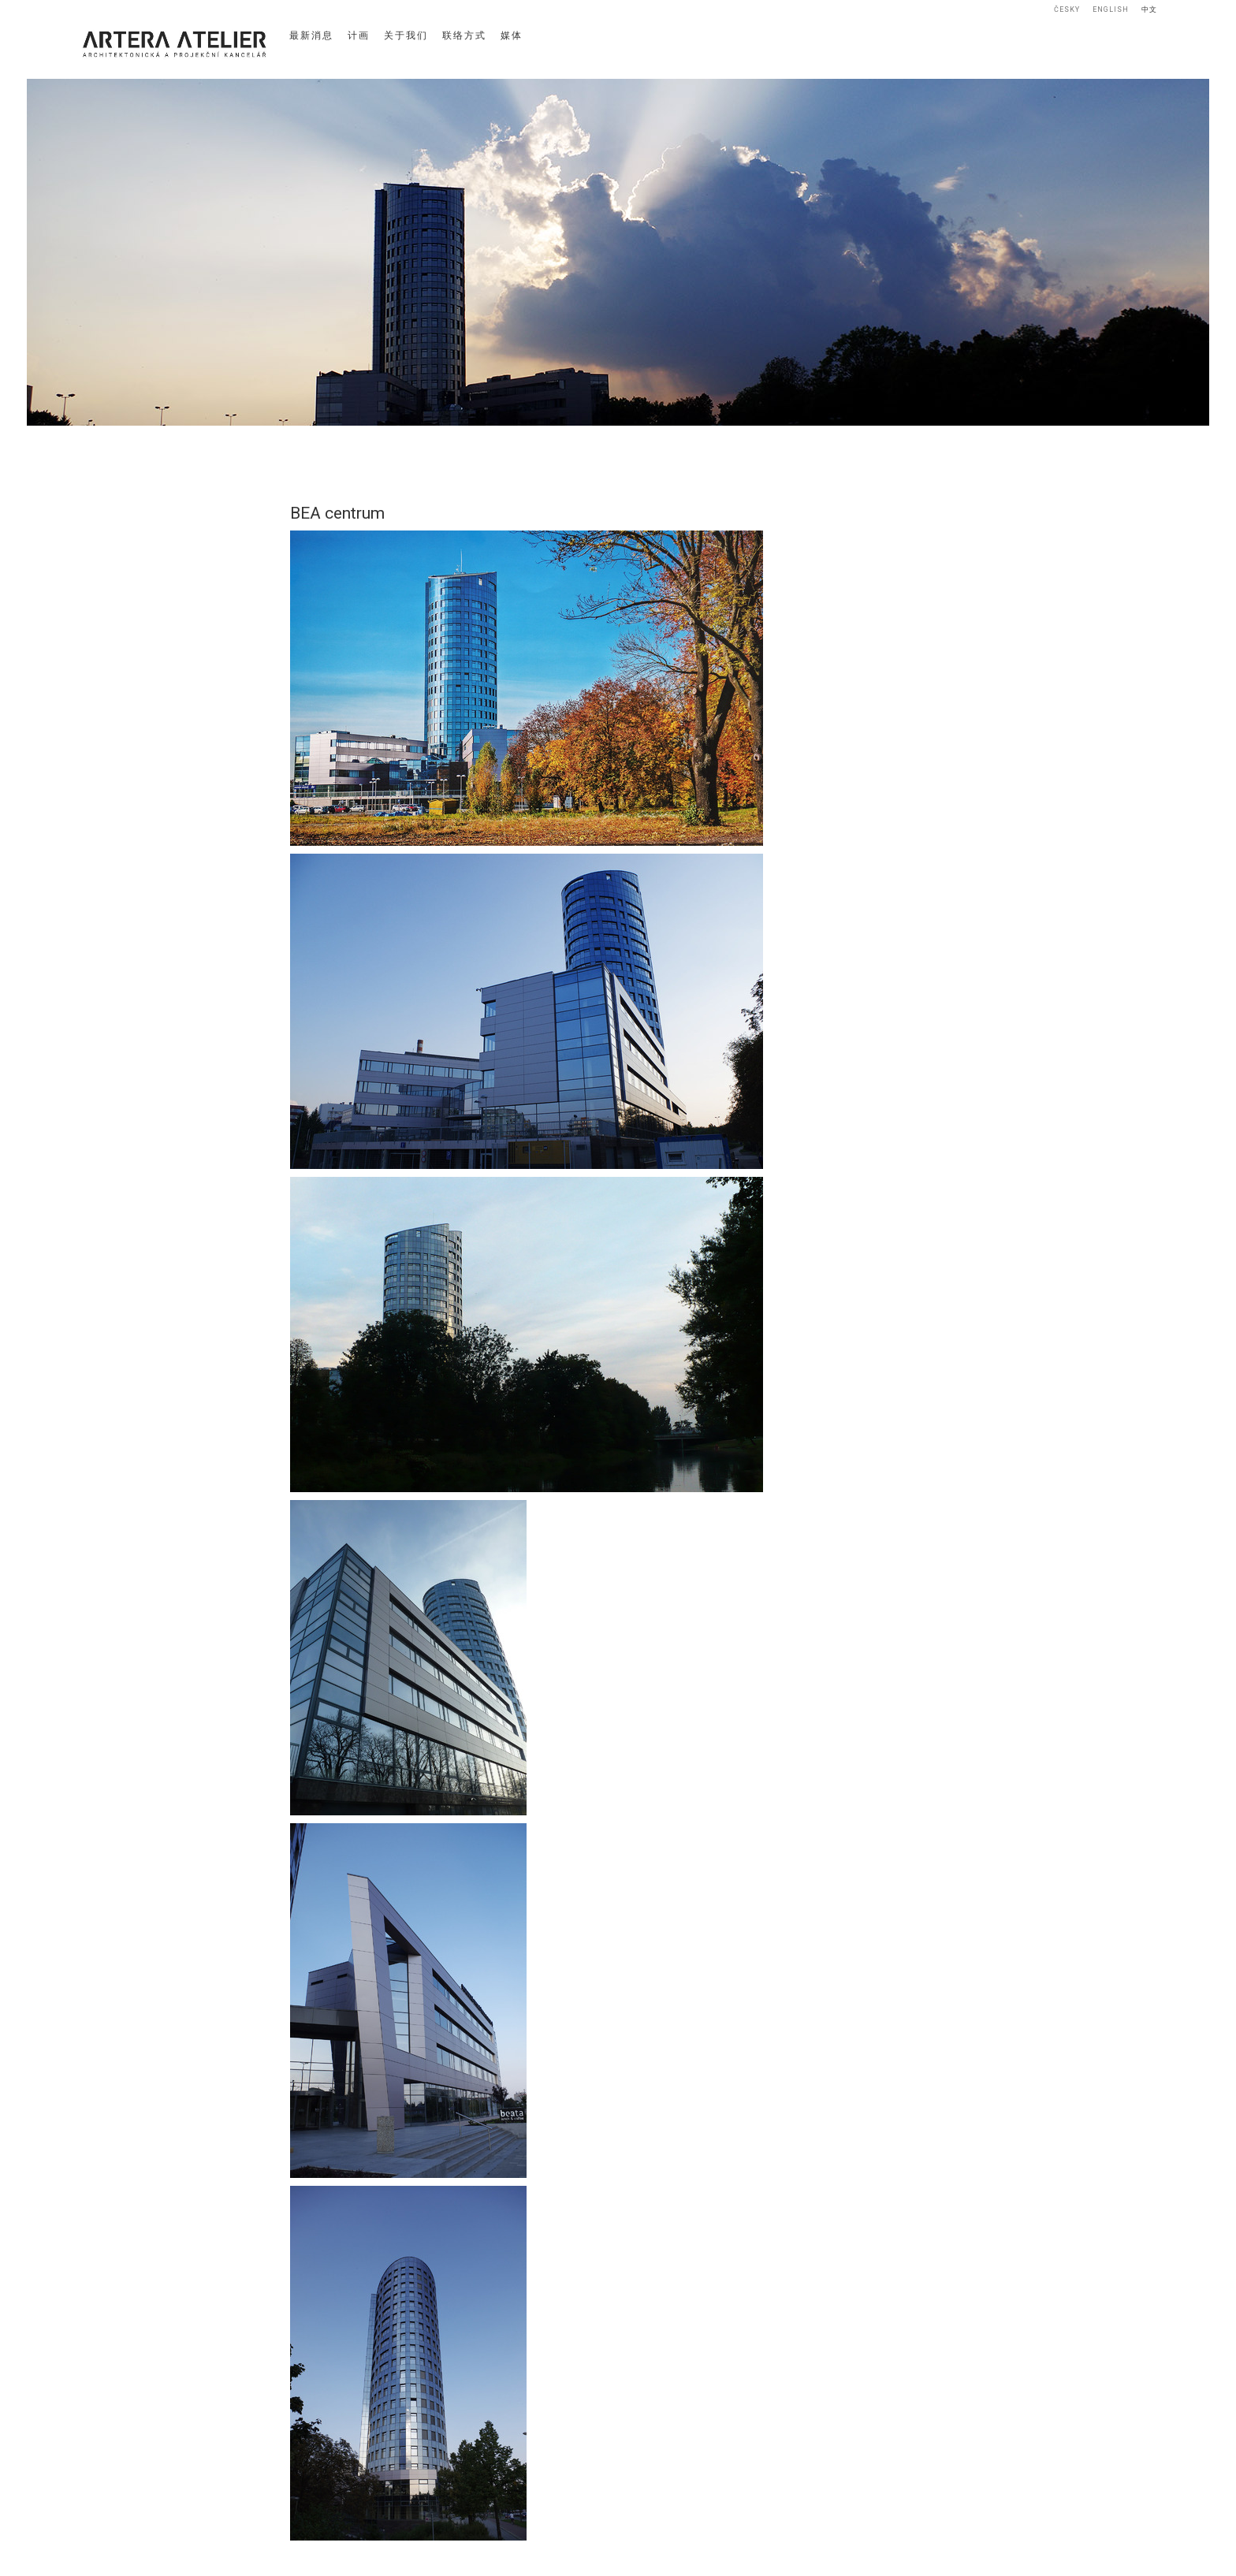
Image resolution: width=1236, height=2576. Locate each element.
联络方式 (464, 35)
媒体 (512, 35)
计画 (359, 35)
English (1111, 9)
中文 (1149, 9)
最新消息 (311, 35)
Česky (1067, 9)
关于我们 (406, 35)
